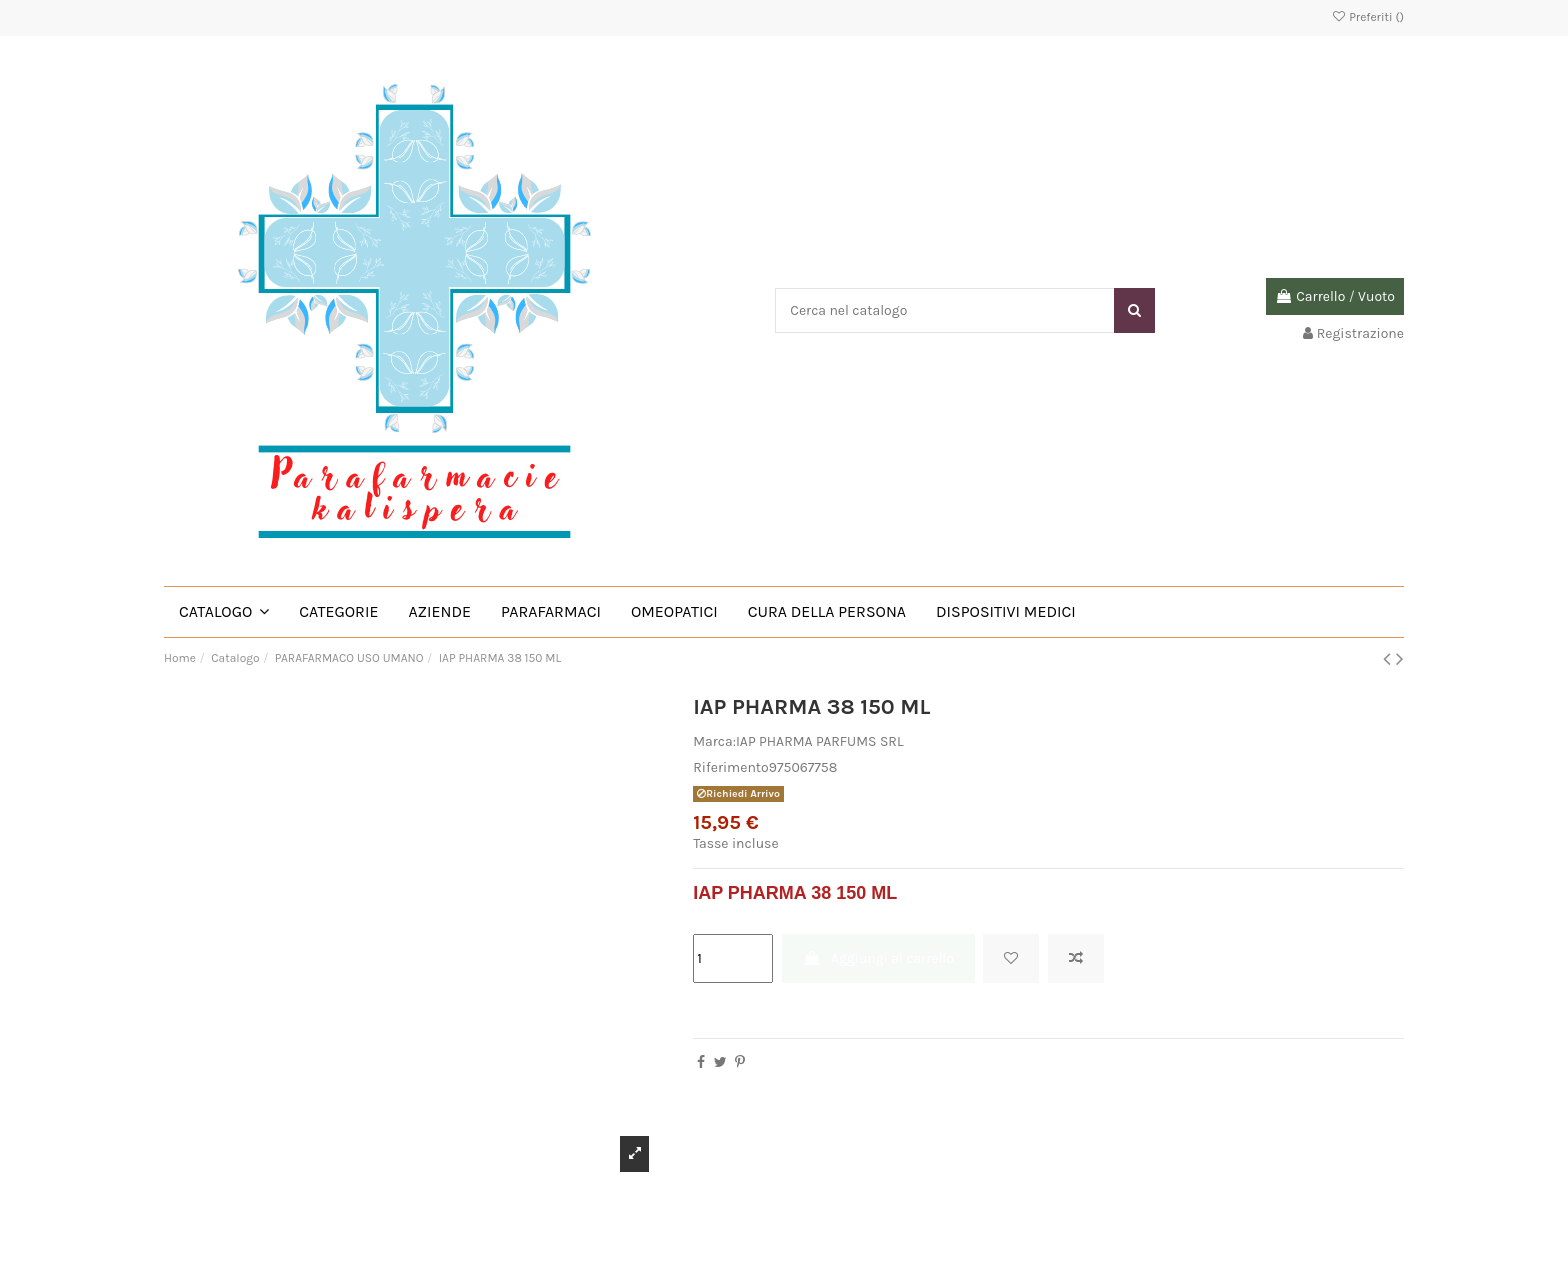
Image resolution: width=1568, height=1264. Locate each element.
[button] (224, 612)
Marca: (714, 741)
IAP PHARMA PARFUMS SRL (820, 741)
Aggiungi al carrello (878, 958)
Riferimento (731, 767)
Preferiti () (1367, 17)
